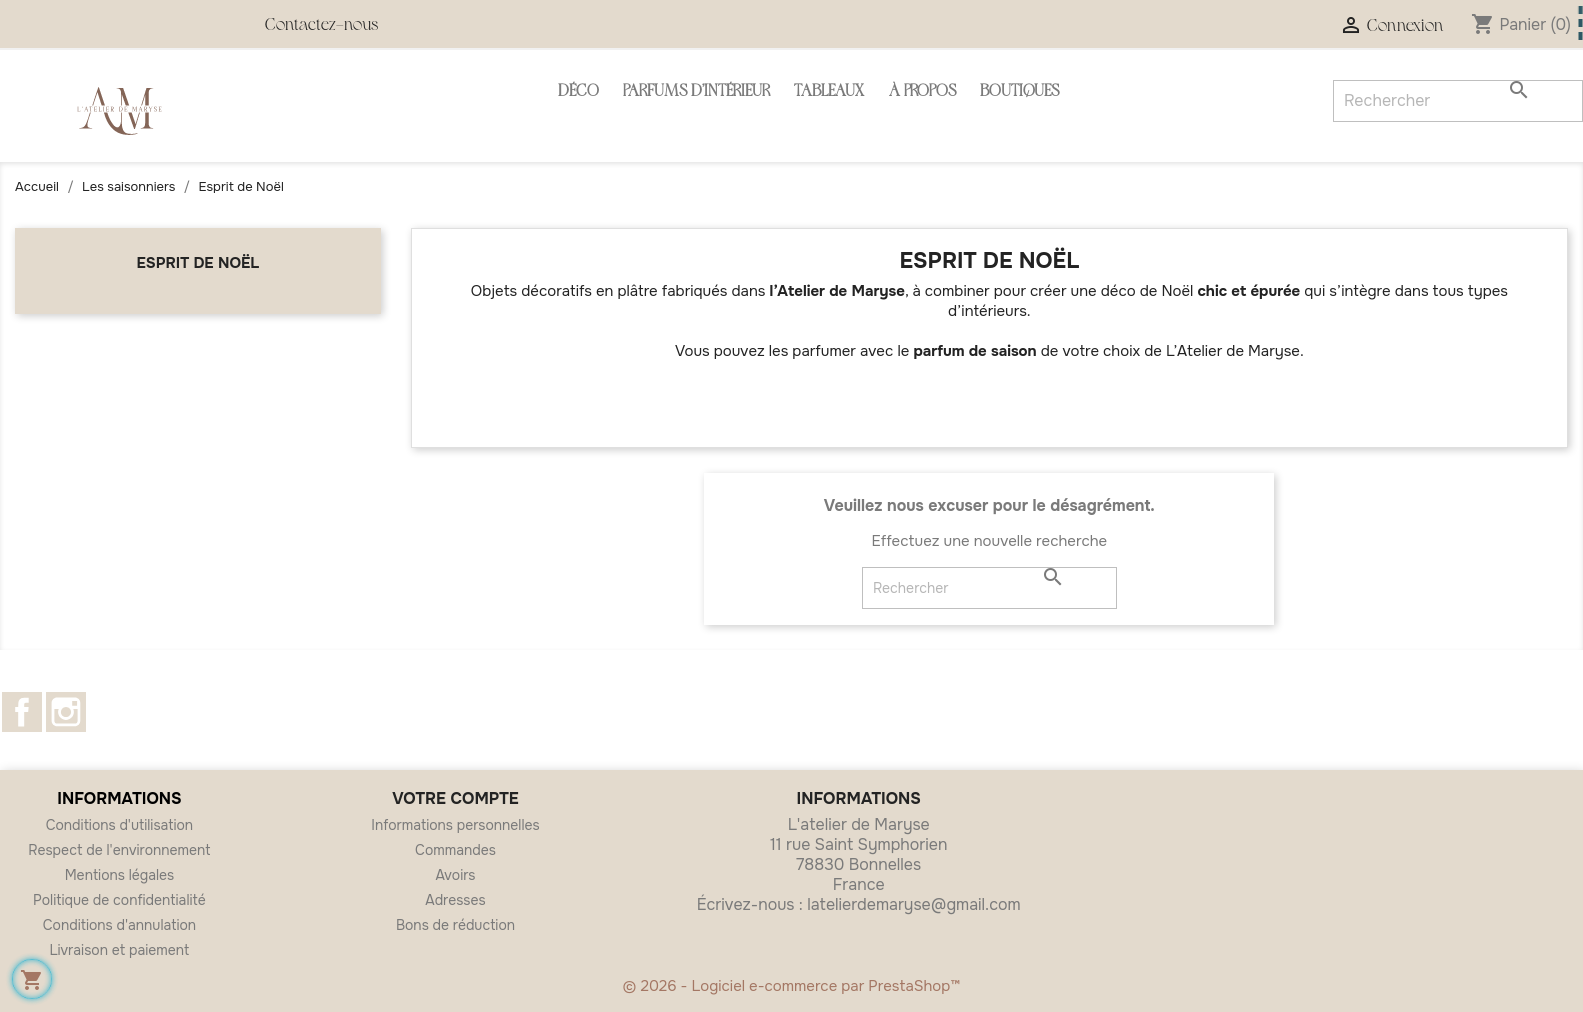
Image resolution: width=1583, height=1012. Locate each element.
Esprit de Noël (198, 263)
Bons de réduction (455, 925)
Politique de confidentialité (119, 900)
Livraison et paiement (120, 950)
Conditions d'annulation (119, 925)
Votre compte (455, 798)
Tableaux (829, 92)
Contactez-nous (321, 26)
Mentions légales (120, 875)
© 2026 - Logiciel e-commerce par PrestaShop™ (792, 986)
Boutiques (1019, 92)
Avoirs (455, 875)
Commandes (455, 850)
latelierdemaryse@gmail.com (913, 904)
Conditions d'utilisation (120, 825)
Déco (578, 92)
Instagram (66, 712)
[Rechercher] (989, 588)
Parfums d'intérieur (696, 92)
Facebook (22, 712)
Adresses (455, 900)
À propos (922, 92)
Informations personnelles (455, 825)
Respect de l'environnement (119, 850)
